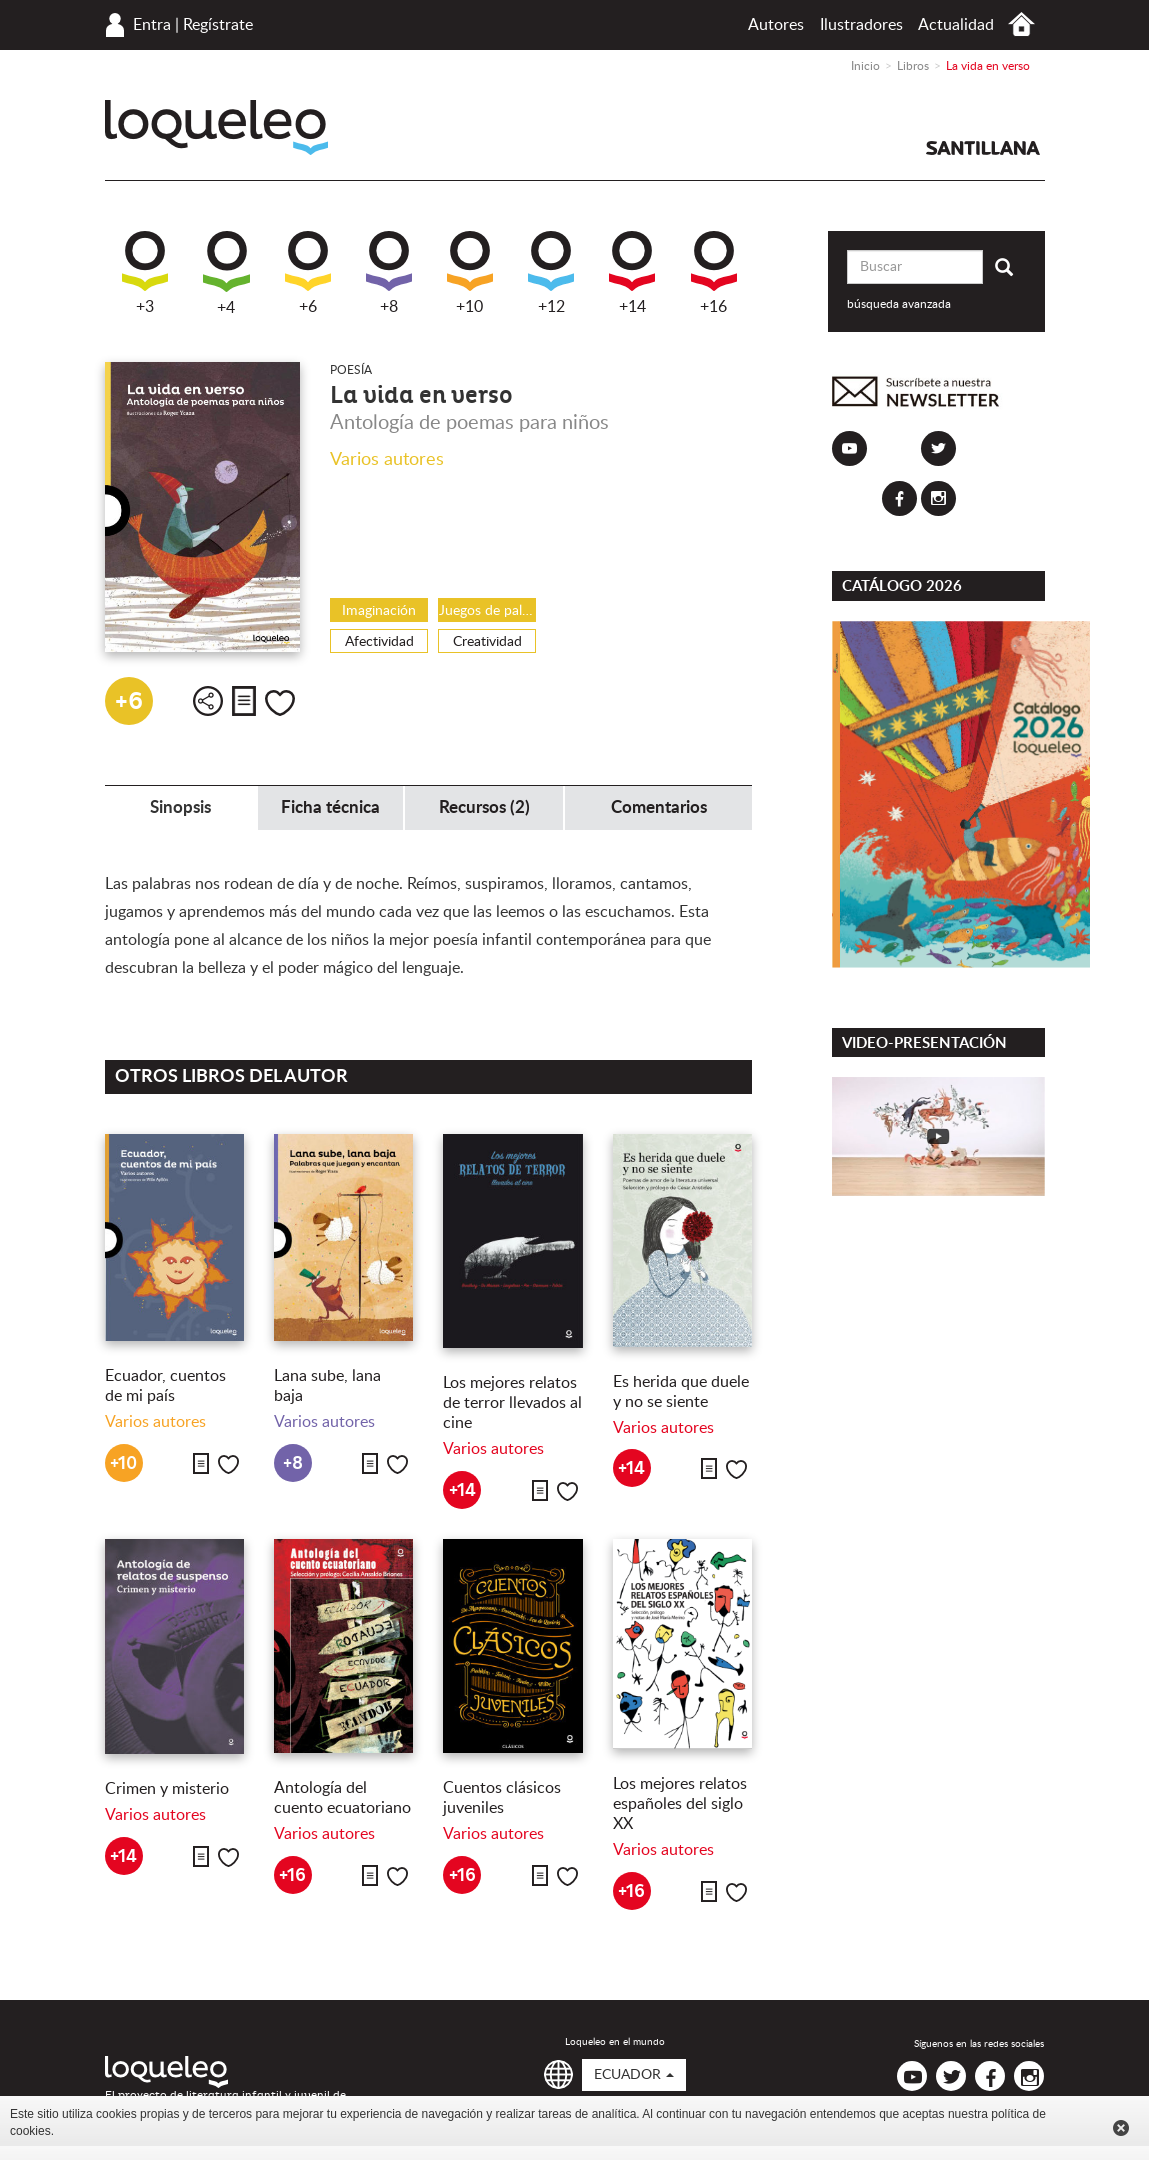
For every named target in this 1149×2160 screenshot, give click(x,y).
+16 (714, 273)
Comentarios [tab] (659, 807)
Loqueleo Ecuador (216, 127)
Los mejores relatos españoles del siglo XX (680, 1804)
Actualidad (956, 25)
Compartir (208, 701)
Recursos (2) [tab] (484, 807)
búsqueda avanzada (899, 304)
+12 (551, 273)
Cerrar (1121, 2128)
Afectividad (379, 642)
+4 (226, 273)
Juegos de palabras (487, 611)
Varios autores (387, 460)
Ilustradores (861, 25)
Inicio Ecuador (1021, 24)
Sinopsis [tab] (180, 807)
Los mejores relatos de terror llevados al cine (512, 1403)
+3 (145, 273)
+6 (308, 273)
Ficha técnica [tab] (330, 807)
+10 (470, 273)
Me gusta (280, 703)
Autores (776, 25)
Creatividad (487, 642)
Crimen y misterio (167, 1789)
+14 (632, 273)
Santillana (983, 148)
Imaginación (379, 611)
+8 (389, 273)
